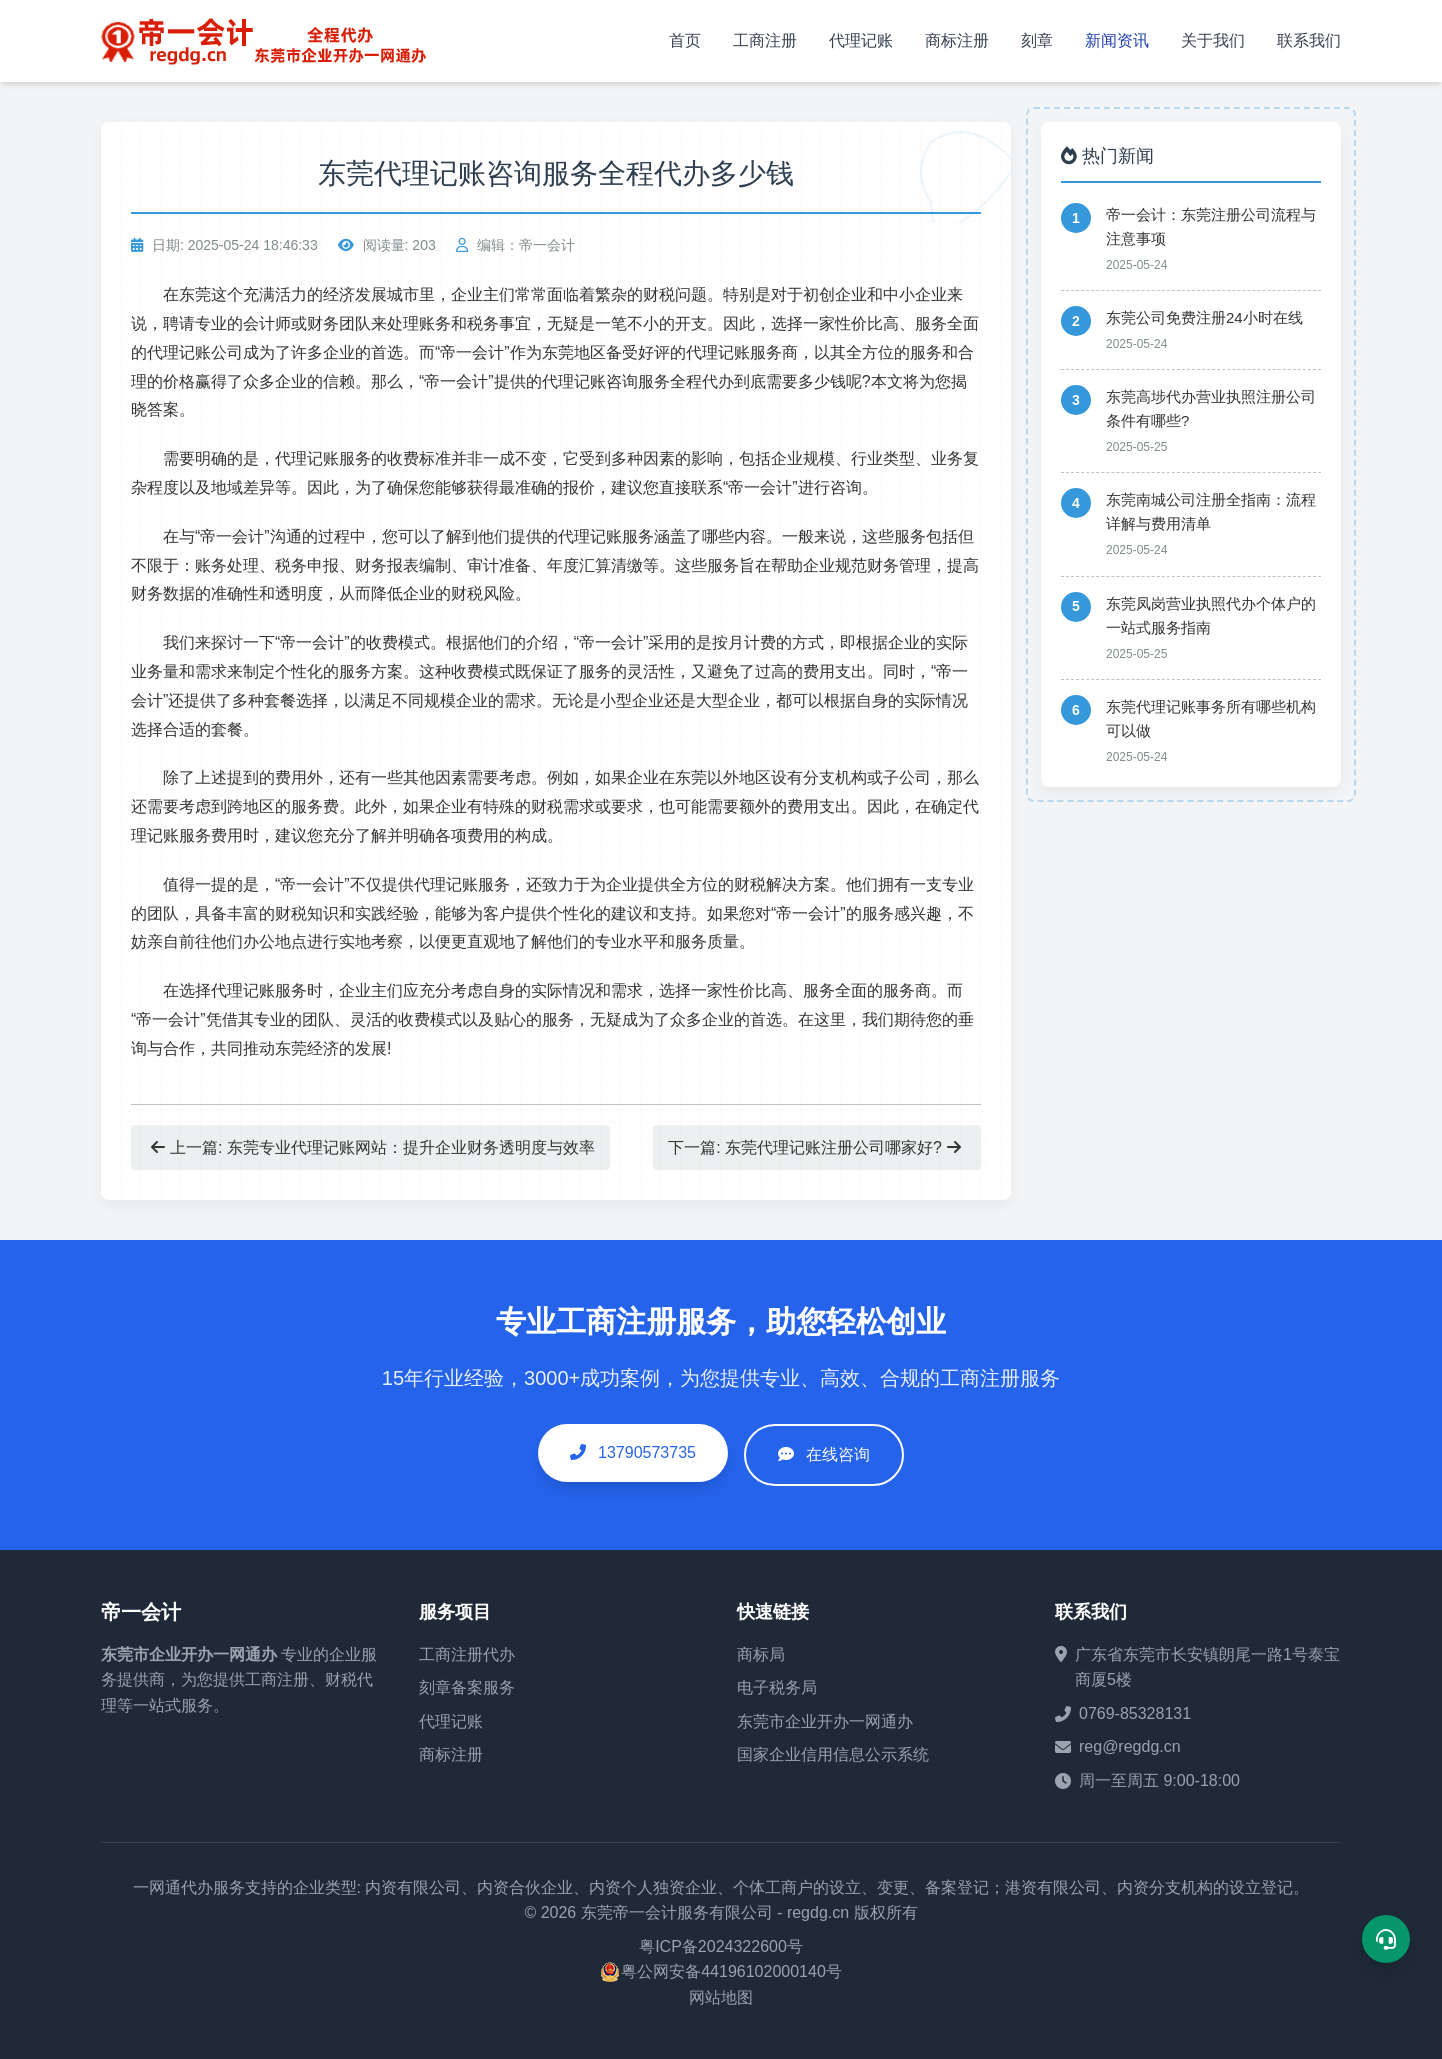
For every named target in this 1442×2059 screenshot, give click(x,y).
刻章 (1037, 40)
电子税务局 (777, 1687)
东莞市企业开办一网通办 (189, 1654)
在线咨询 (838, 1454)
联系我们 (1309, 40)
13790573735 (633, 1452)
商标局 (761, 1654)
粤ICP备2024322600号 (721, 1946)
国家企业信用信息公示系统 (833, 1754)
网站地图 (721, 1997)
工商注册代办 (467, 1654)
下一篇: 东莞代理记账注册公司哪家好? (814, 1147)
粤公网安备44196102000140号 (731, 1971)
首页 (685, 40)
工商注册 (765, 40)
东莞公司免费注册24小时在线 (1204, 317)
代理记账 (861, 40)
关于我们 (1213, 40)
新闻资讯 (1117, 40)
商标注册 (957, 40)
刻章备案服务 (467, 1687)
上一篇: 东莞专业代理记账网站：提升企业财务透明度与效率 (373, 1147)
